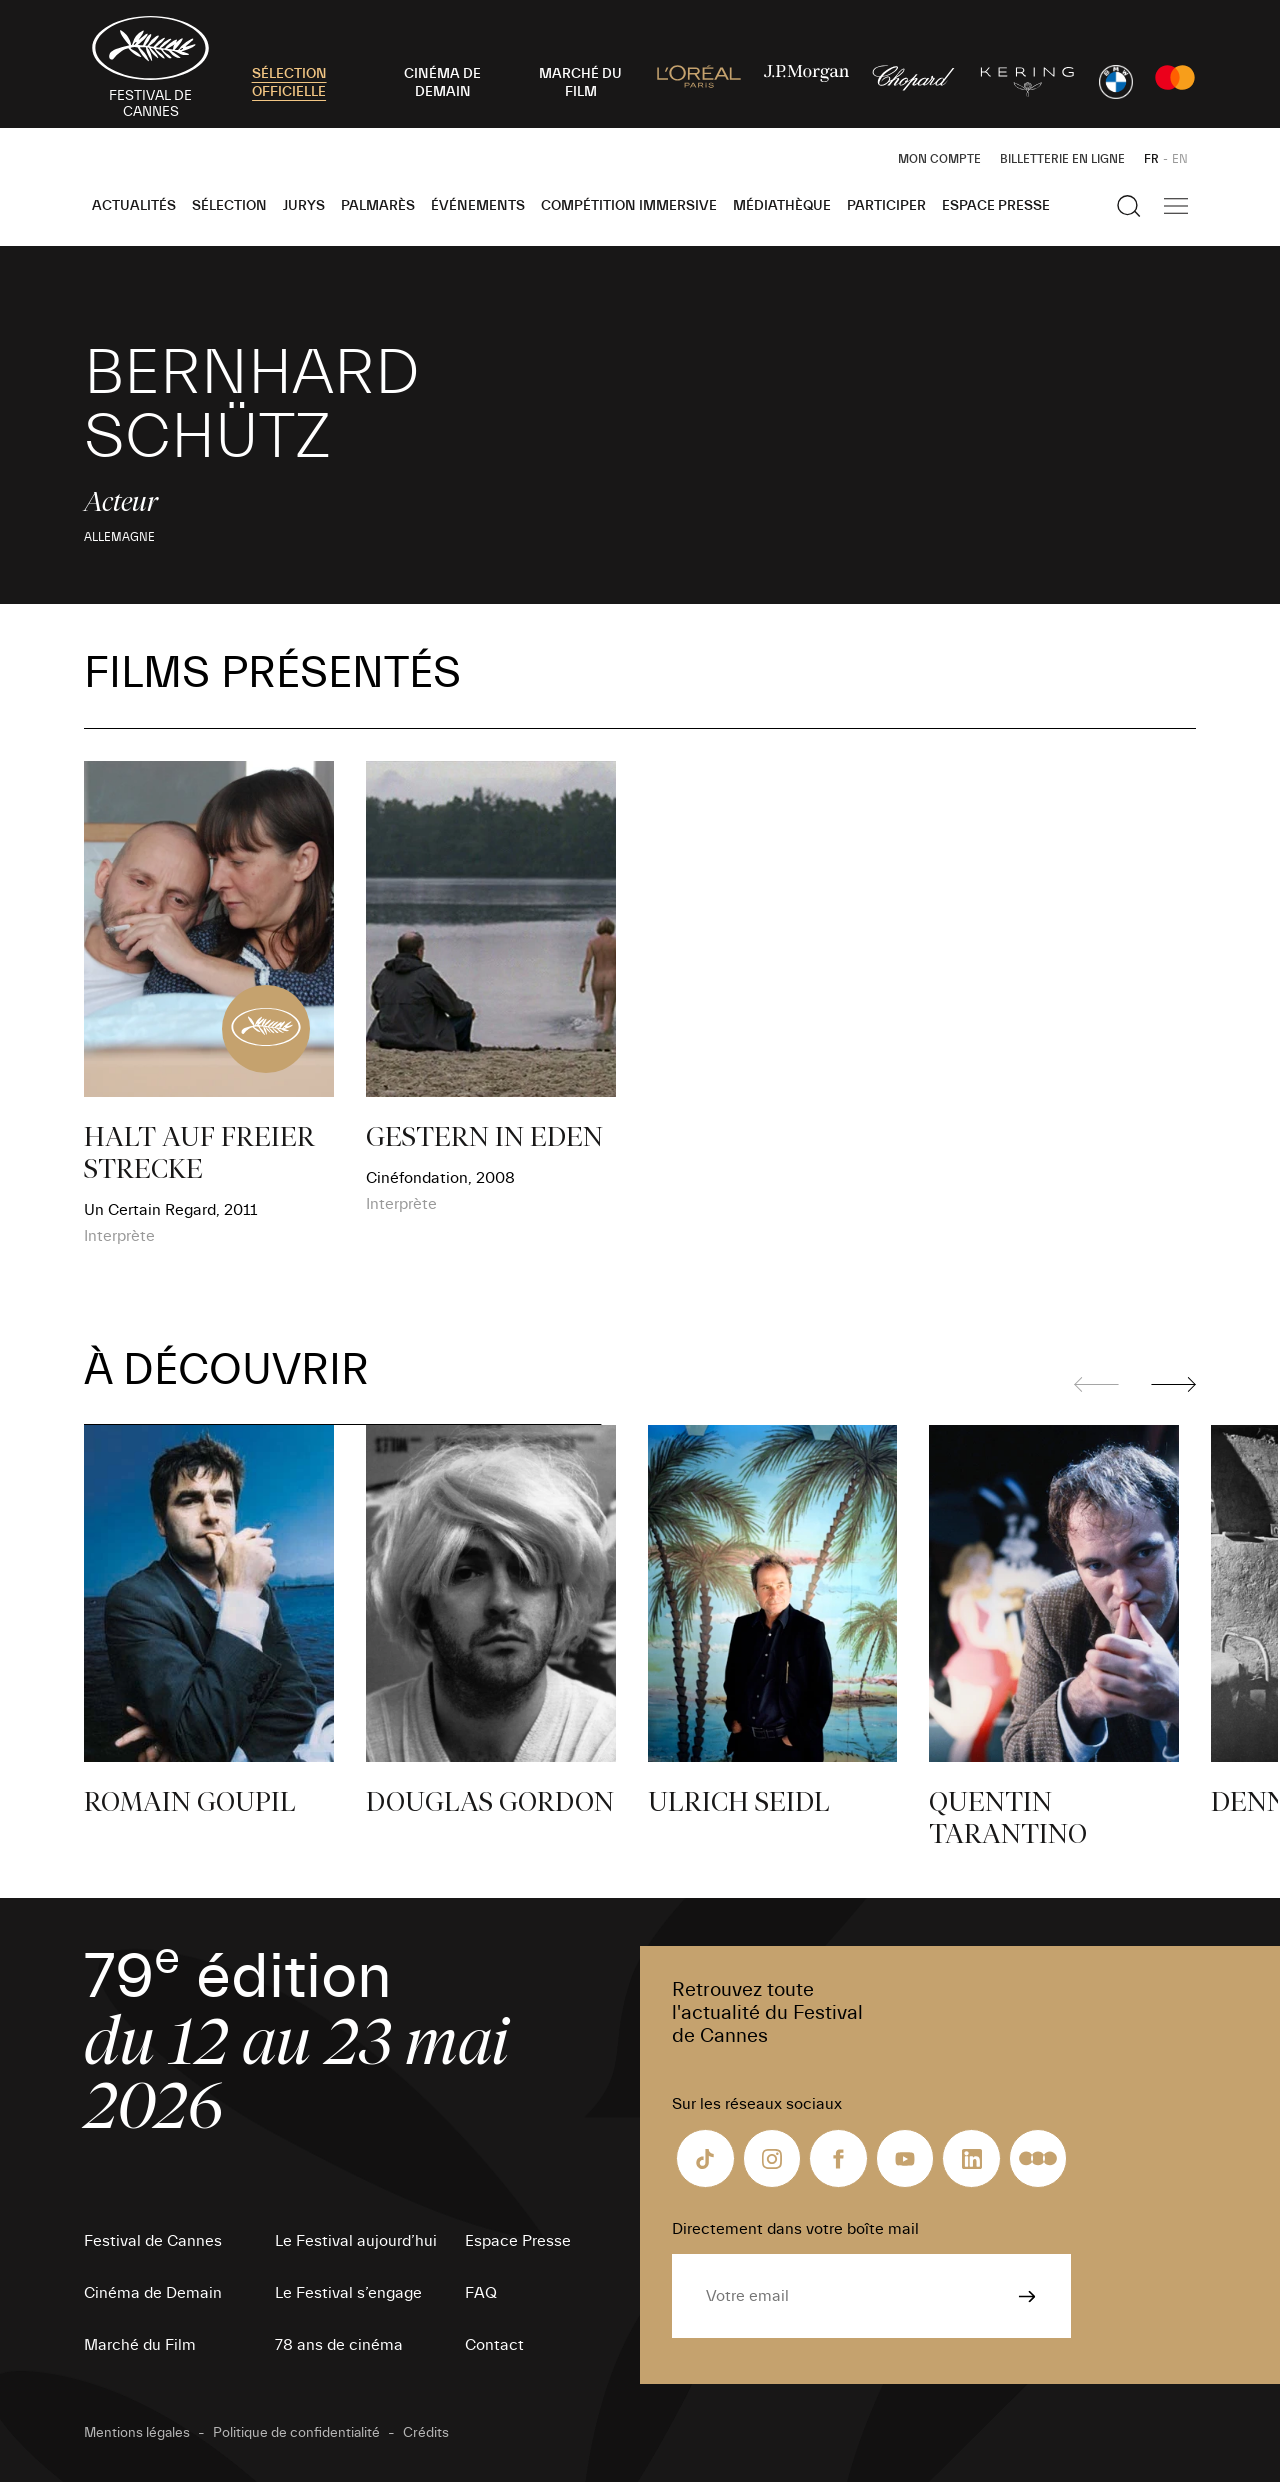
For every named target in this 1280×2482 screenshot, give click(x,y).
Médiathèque (782, 206)
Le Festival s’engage (348, 2293)
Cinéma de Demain (153, 2293)
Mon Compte (939, 159)
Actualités (134, 206)
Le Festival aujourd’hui (356, 2241)
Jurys (304, 206)
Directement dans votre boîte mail (795, 2229)
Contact (494, 2345)
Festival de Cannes (153, 2241)
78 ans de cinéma (339, 2345)
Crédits (426, 2433)
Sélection (229, 206)
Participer (886, 206)
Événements (478, 206)
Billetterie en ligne (1062, 159)
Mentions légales (137, 2433)
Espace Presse (996, 206)
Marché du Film (140, 2345)
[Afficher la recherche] (1129, 206)
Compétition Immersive (629, 206)
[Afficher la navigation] (1176, 206)
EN (1180, 159)
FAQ (481, 2293)
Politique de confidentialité (296, 2433)
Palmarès (378, 206)
